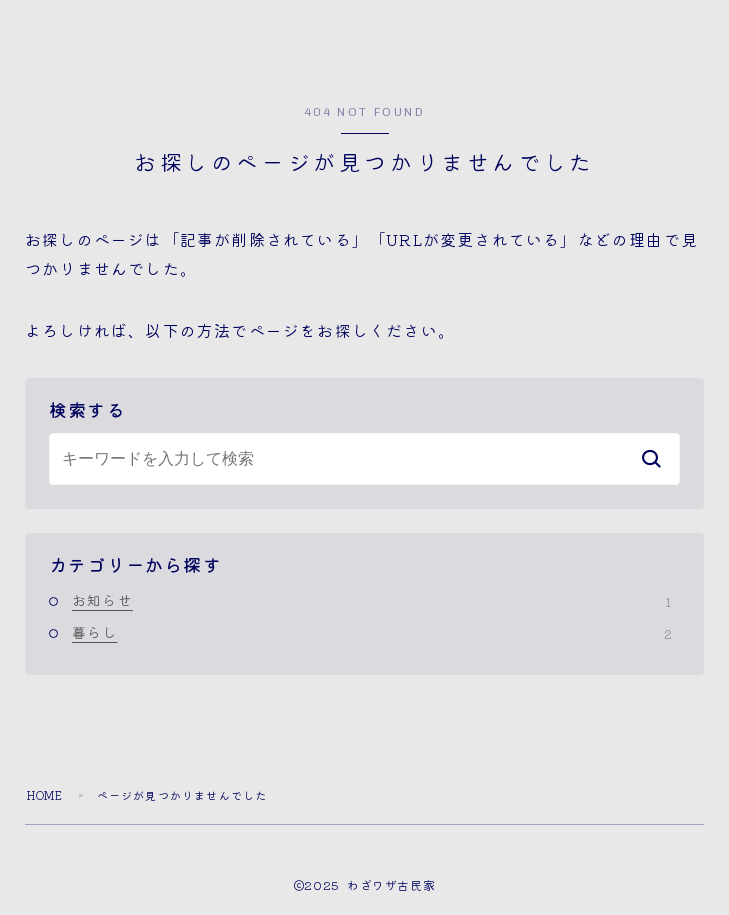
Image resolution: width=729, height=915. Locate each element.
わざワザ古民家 (365, 46)
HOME (45, 796)
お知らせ (371, 601)
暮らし (371, 632)
